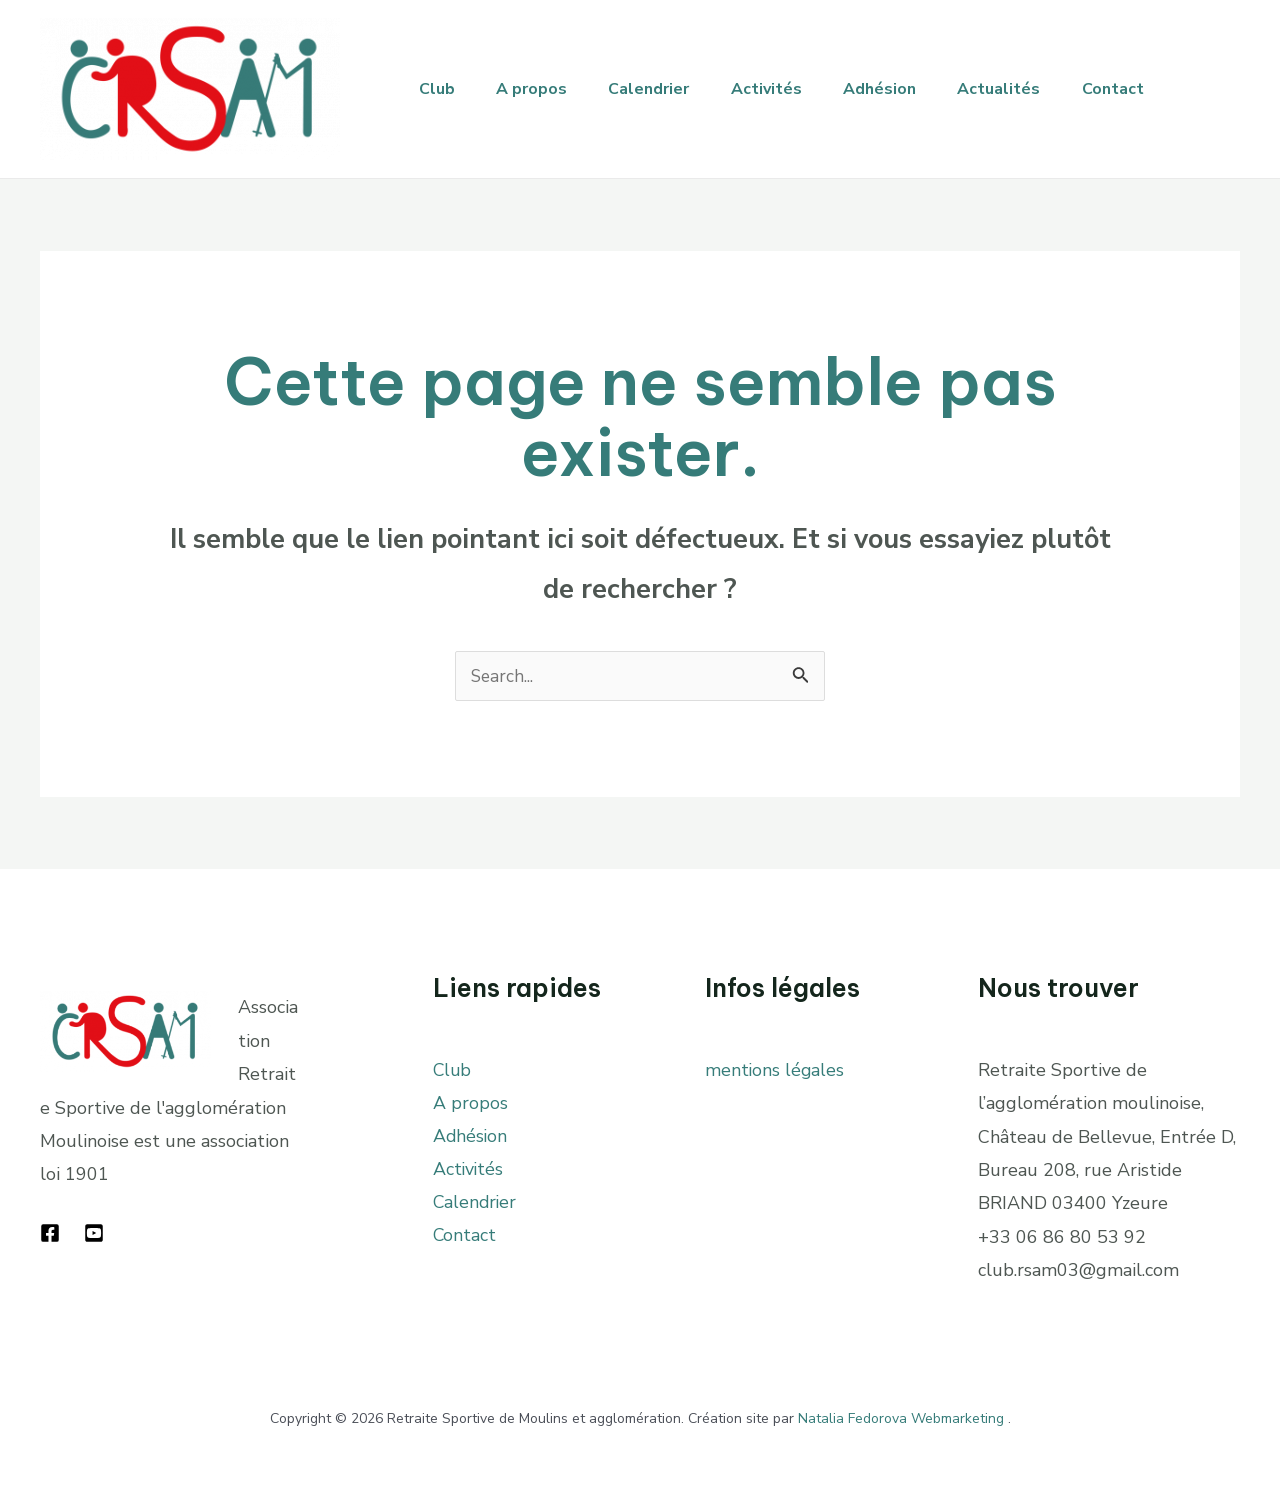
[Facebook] (50, 1233)
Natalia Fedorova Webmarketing (901, 1418)
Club (440, 89)
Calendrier (665, 89)
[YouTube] (94, 1233)
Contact (1156, 89)
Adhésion (909, 89)
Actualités (1035, 89)
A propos (541, 89)
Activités (789, 89)
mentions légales (775, 1070)
